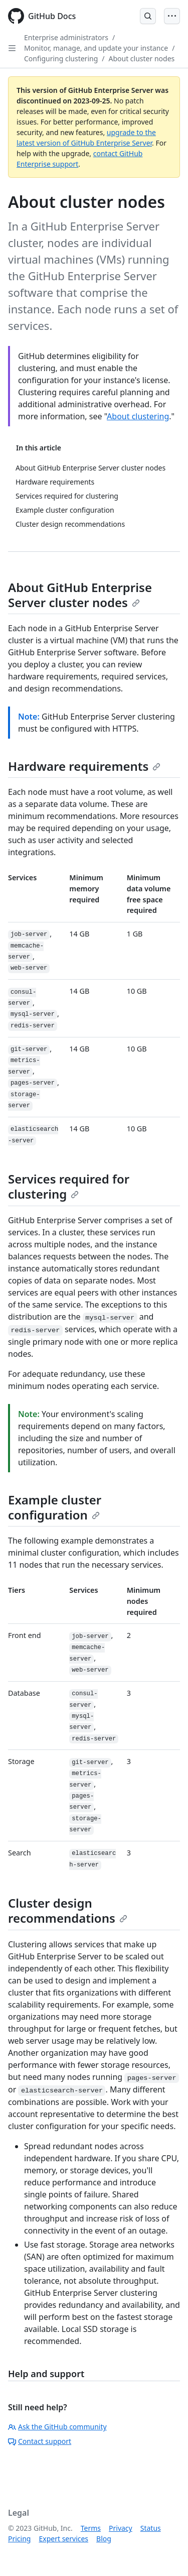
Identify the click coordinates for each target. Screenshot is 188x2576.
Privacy (120, 2528)
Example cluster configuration (54, 1507)
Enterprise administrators (66, 37)
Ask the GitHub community (57, 2426)
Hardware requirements (84, 766)
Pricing (19, 2538)
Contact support (39, 2441)
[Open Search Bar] (148, 16)
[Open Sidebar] (12, 48)
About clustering (138, 416)
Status (150, 2528)
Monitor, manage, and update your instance (96, 48)
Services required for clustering (68, 1186)
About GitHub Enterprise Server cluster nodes (80, 595)
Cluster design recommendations (67, 1910)
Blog (103, 2538)
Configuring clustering (61, 58)
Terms (91, 2528)
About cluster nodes (141, 58)
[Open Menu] (172, 16)
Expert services (63, 2538)
